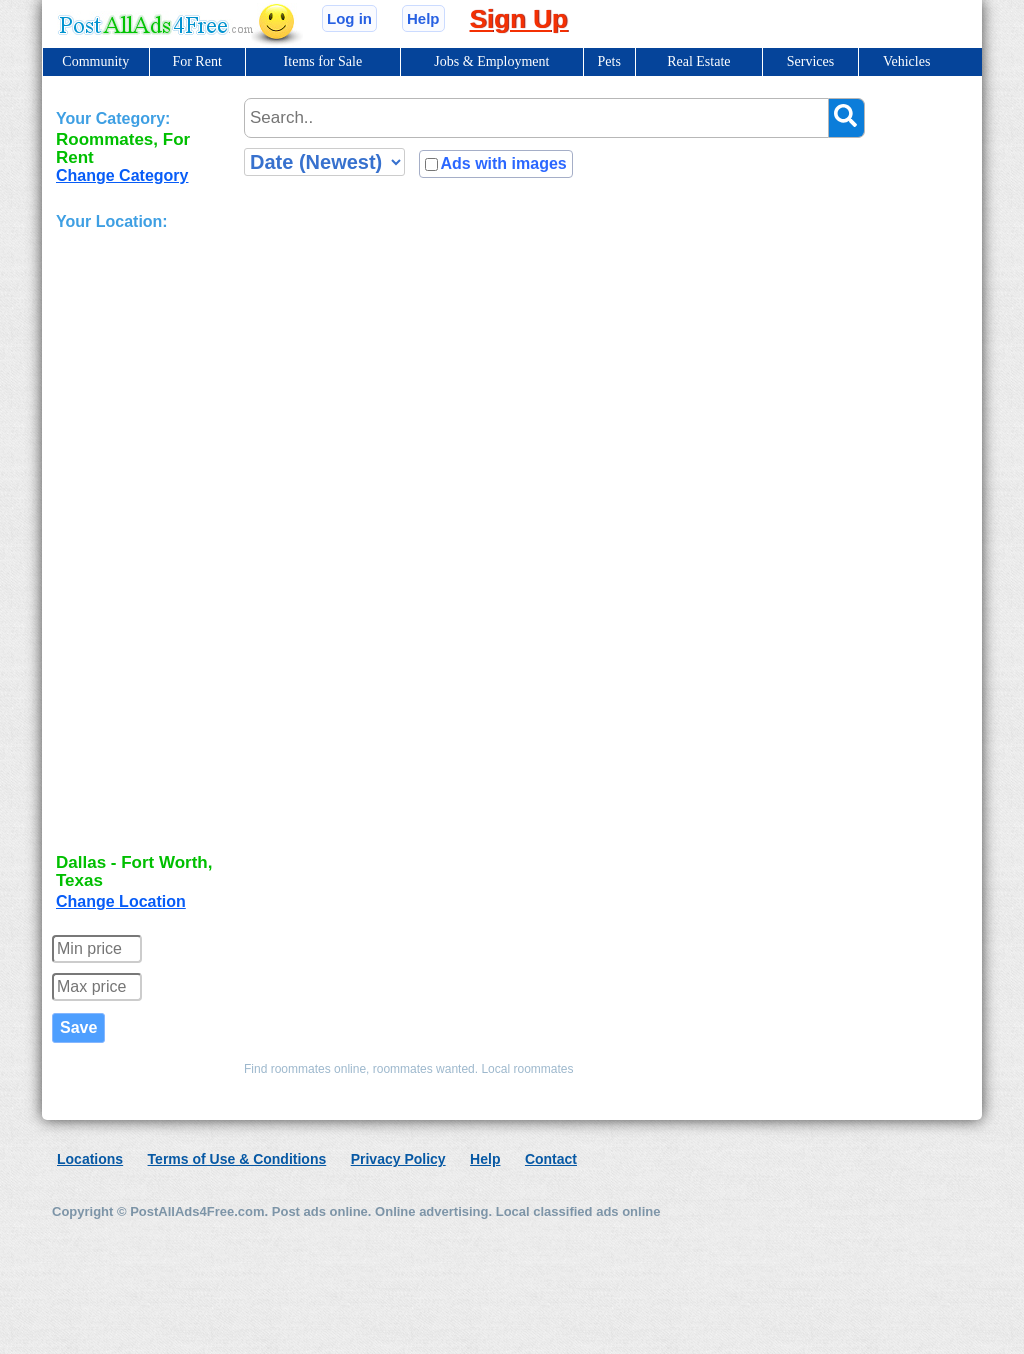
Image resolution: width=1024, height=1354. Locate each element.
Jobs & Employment (491, 61)
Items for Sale (323, 61)
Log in (349, 18)
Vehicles (906, 61)
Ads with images (503, 163)
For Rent (196, 61)
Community (95, 61)
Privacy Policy (398, 1159)
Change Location (121, 901)
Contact (551, 1159)
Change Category (122, 175)
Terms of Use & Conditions (237, 1159)
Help (423, 18)
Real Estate (698, 61)
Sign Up (519, 19)
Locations (90, 1159)
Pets (609, 61)
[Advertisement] (136, 544)
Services (810, 61)
